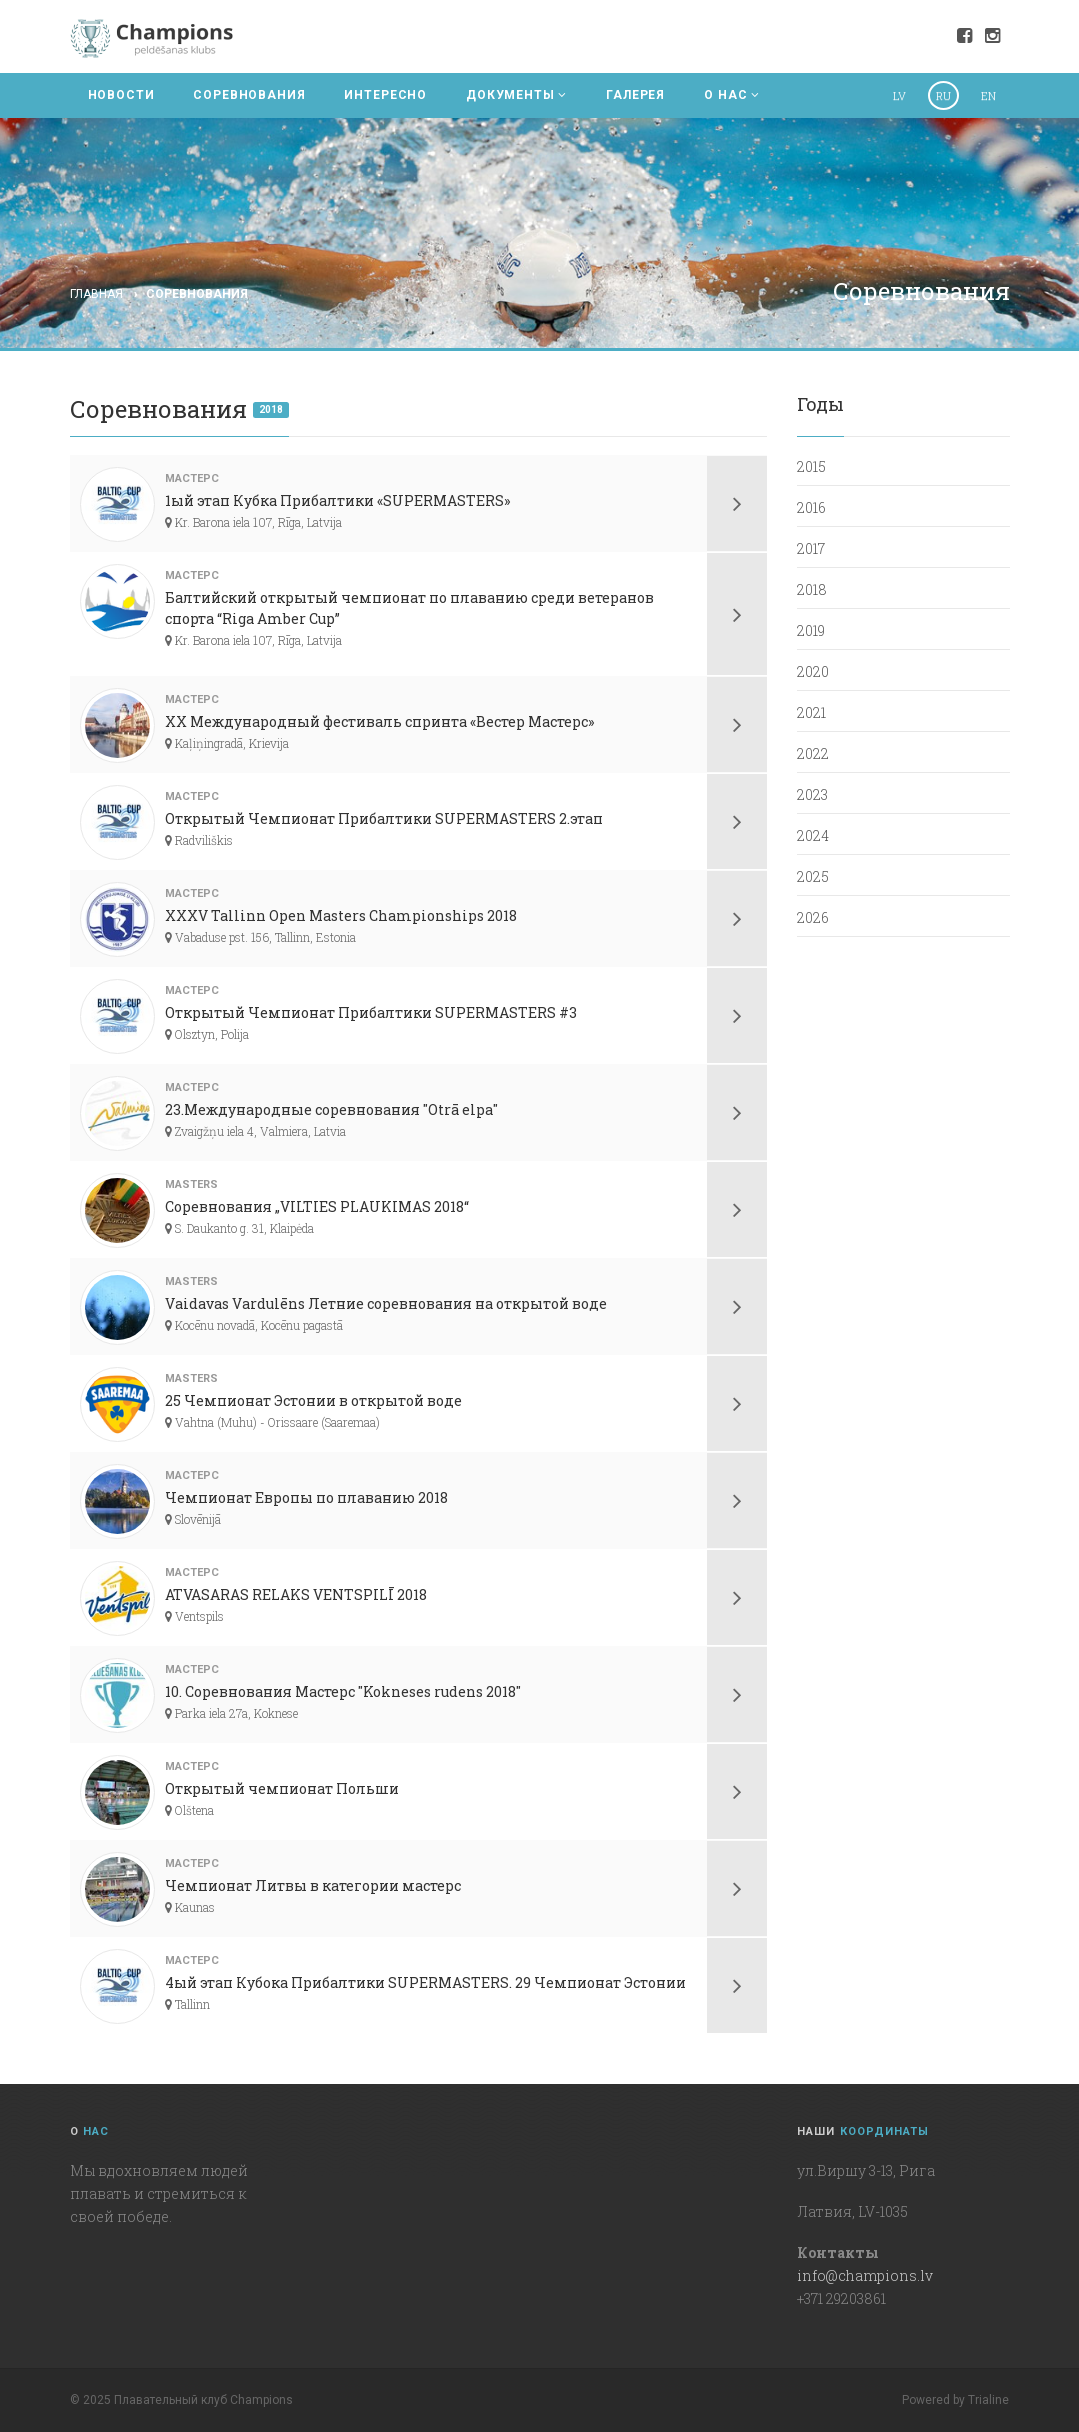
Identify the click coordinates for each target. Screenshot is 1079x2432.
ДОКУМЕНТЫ (516, 95)
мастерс (192, 478)
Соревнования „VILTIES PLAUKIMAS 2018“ (317, 1206)
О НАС (732, 95)
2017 (811, 548)
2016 (811, 507)
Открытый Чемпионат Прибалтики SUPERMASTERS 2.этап (384, 818)
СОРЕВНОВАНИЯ (249, 95)
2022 (813, 753)
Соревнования (197, 294)
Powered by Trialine (955, 2400)
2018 (271, 409)
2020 (813, 671)
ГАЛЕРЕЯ (635, 95)
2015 (811, 466)
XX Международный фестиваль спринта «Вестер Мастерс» (379, 721)
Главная (96, 294)
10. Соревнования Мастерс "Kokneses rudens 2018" (343, 1691)
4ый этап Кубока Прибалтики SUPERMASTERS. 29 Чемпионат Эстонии (425, 1982)
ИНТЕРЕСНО (385, 95)
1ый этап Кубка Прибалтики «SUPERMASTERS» (337, 500)
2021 (811, 712)
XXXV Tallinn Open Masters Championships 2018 (341, 915)
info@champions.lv (865, 2275)
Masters (191, 1184)
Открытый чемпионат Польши (282, 1788)
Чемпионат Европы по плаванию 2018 (306, 1497)
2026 (813, 917)
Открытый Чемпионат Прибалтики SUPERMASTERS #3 (371, 1012)
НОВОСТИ (121, 95)
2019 (811, 630)
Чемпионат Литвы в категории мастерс (313, 1885)
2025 (813, 876)
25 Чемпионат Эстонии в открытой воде (313, 1400)
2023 (812, 794)
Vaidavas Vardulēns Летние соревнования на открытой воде (386, 1303)
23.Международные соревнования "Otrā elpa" (331, 1109)
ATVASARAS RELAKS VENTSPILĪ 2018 (296, 1594)
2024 (813, 835)
